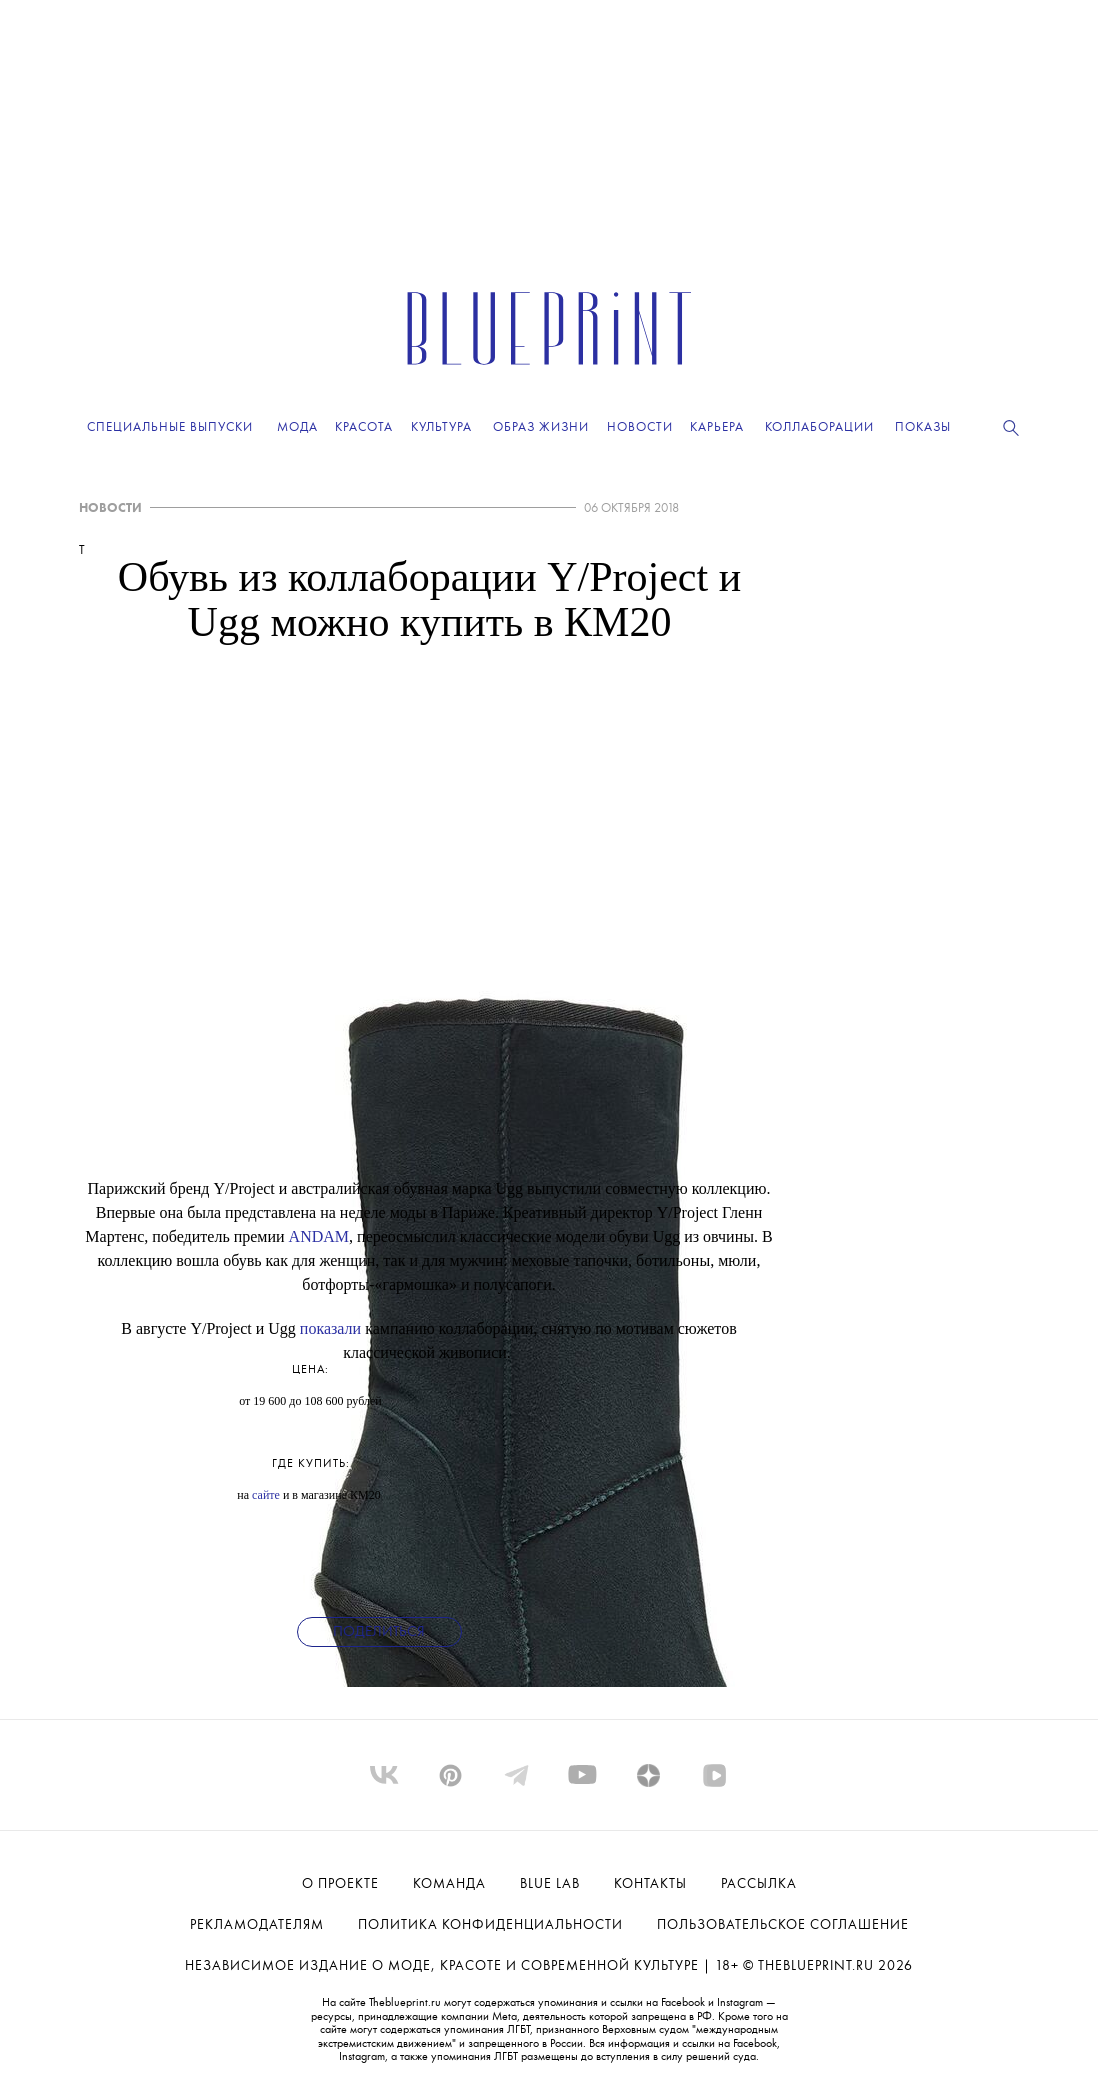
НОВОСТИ (110, 508)
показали (330, 1328)
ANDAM (319, 1236)
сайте (266, 1495)
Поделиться (379, 1632)
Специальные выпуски (170, 427)
